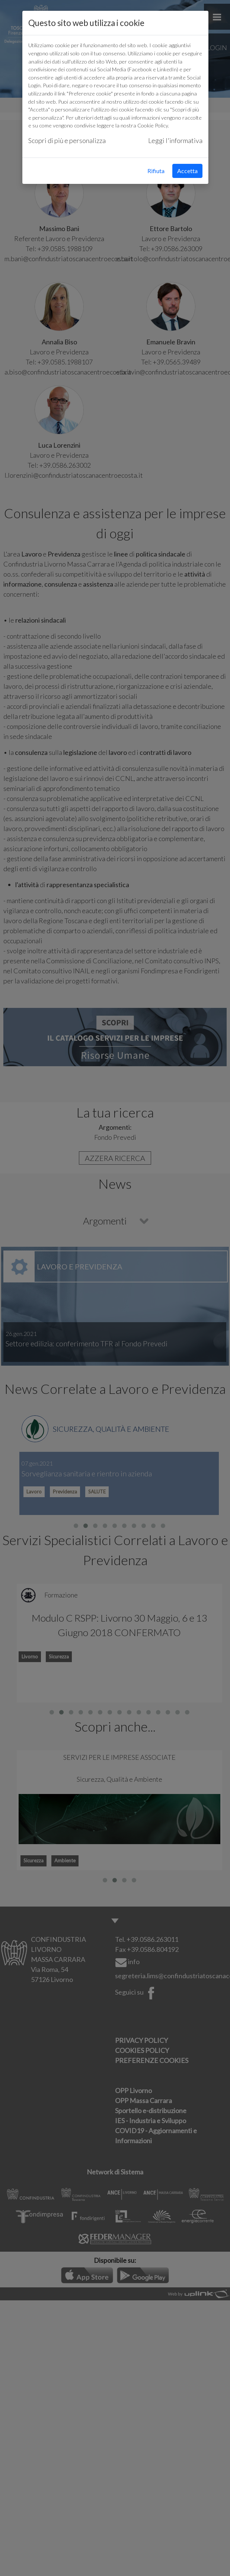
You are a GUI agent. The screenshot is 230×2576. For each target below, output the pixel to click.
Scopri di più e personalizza (67, 140)
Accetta (187, 170)
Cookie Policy (152, 125)
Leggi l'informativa (175, 140)
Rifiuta (155, 170)
